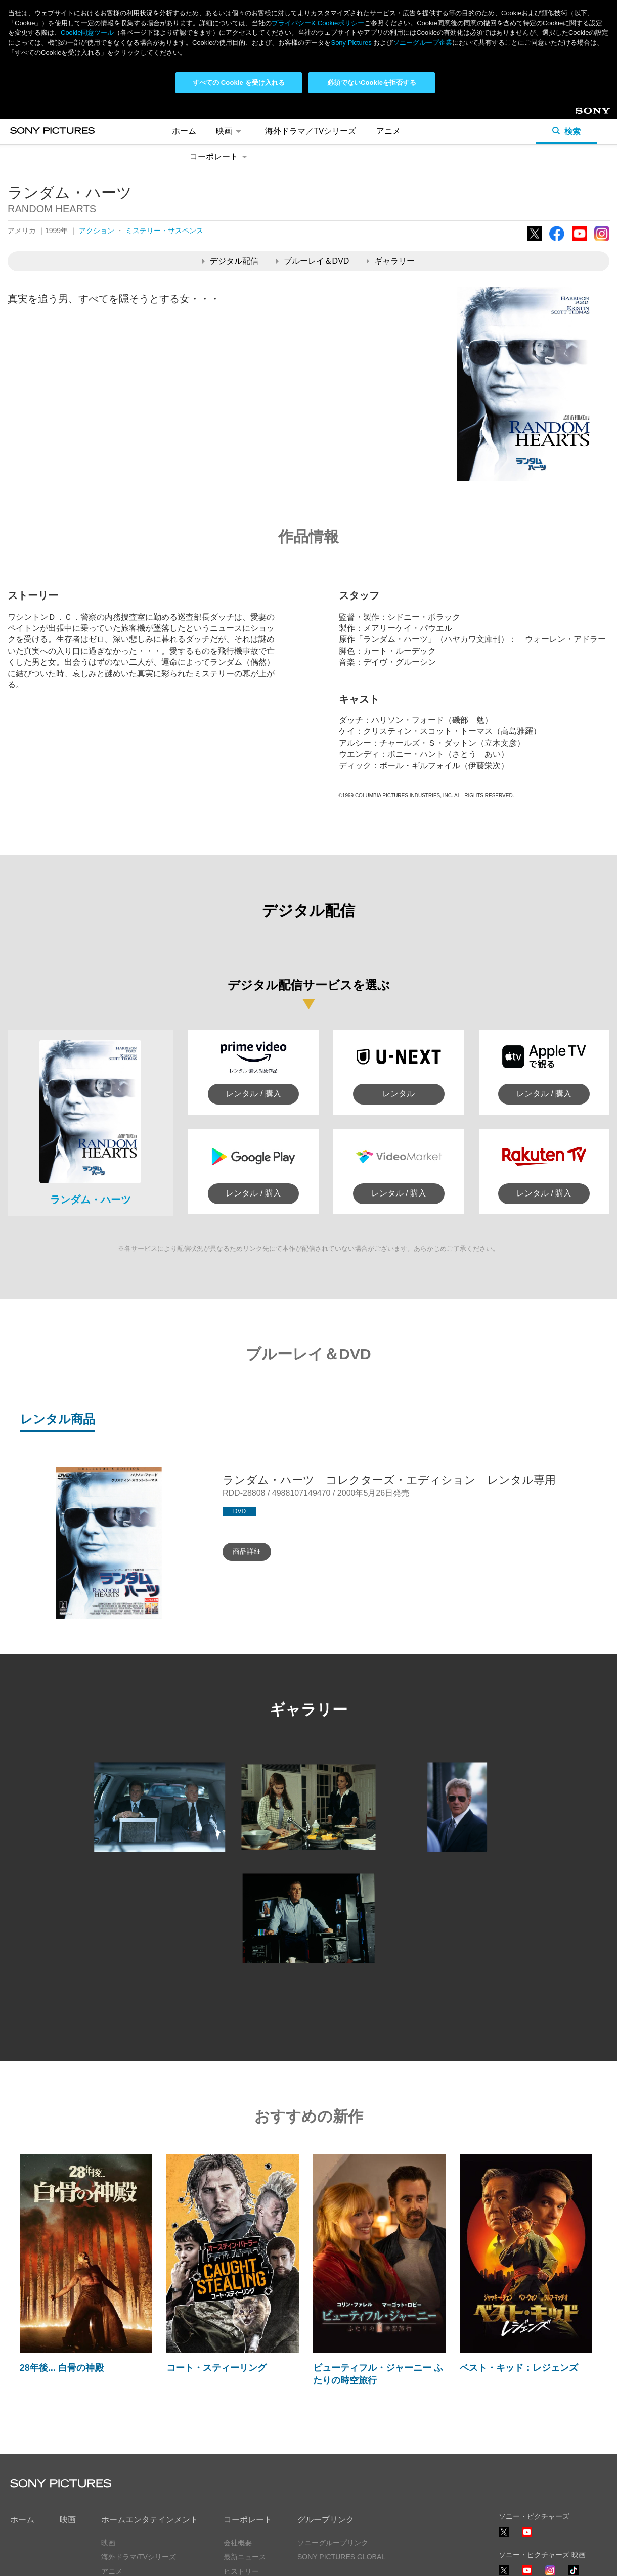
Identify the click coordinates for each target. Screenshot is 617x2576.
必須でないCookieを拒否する (371, 82)
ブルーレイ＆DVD (312, 261)
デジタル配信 (230, 261)
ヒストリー (241, 2571)
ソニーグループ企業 (422, 43)
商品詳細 (247, 1551)
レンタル (398, 1093)
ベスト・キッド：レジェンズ (519, 2368)
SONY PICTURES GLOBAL (341, 2557)
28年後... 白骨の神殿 (62, 2368)
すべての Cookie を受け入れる (239, 82)
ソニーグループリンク (332, 2543)
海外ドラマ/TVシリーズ (138, 2557)
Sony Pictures (351, 43)
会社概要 (238, 2543)
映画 (230, 131)
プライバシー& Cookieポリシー (318, 23)
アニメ (388, 131)
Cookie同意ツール (87, 32)
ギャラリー (391, 261)
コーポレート (220, 156)
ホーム (184, 131)
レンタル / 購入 (253, 1093)
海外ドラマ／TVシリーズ (310, 131)
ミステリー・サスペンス (164, 230)
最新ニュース (245, 2557)
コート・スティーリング (216, 2368)
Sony (584, 114)
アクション (96, 230)
